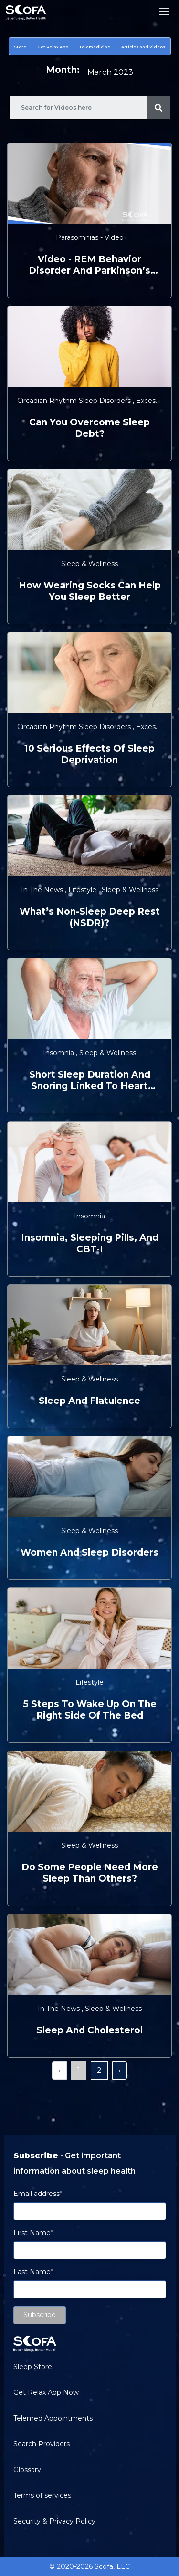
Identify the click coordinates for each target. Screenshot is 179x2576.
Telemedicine (94, 46)
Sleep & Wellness (89, 563)
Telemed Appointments (53, 2418)
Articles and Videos (143, 46)
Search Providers (41, 2444)
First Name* (33, 2232)
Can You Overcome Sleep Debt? (89, 428)
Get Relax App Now (46, 2392)
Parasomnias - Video (90, 237)
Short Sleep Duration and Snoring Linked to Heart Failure (89, 1080)
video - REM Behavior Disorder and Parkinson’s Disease (89, 265)
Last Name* (33, 2271)
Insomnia (59, 1053)
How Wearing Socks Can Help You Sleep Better (90, 591)
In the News (43, 890)
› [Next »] (119, 2070)
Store (20, 46)
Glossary (27, 2469)
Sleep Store (32, 2366)
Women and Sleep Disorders (89, 1552)
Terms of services (42, 2495)
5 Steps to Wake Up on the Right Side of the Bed (90, 1710)
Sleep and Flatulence (89, 1400)
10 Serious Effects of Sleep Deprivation (89, 754)
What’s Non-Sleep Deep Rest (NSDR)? (90, 917)
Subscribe (39, 2314)
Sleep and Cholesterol (89, 2030)
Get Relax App (52, 46)
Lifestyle (83, 890)
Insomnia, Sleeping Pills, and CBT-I (89, 1243)
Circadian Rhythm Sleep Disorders (75, 400)
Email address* (37, 2193)
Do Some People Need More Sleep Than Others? (89, 1873)
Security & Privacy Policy (54, 2521)
